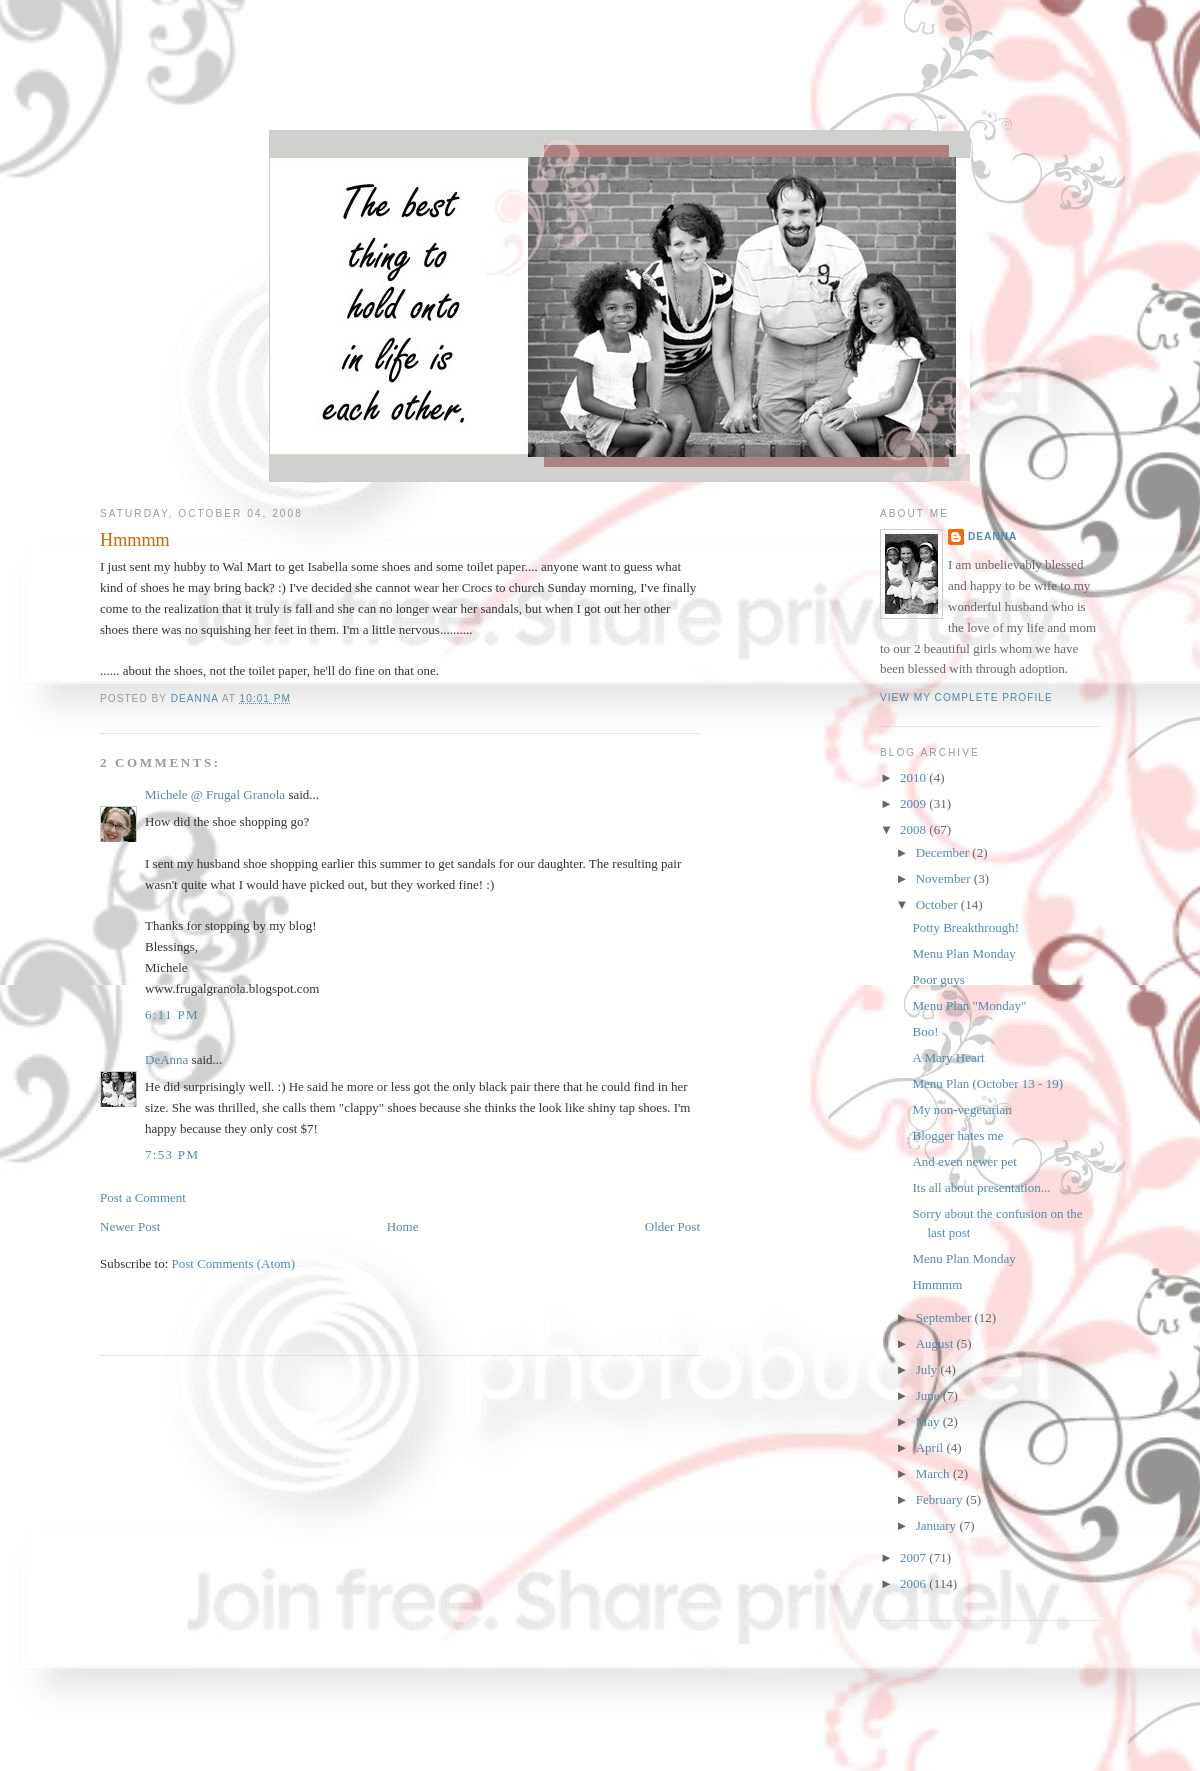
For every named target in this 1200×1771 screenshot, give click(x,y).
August (936, 1343)
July (928, 1369)
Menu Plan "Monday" (969, 1005)
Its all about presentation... (981, 1187)
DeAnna (166, 1059)
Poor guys (938, 979)
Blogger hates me (957, 1135)
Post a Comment (143, 1197)
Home (403, 1226)
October (938, 904)
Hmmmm (937, 1284)
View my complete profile (966, 697)
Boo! (925, 1031)
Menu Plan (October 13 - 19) (987, 1083)
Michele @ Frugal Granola (215, 794)
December (944, 852)
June (929, 1395)
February (941, 1499)
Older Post (672, 1226)
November (945, 878)
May (929, 1421)
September (945, 1317)
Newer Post (130, 1226)
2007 (914, 1557)
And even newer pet (964, 1161)
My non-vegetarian (961, 1109)
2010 (914, 777)
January (938, 1525)
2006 (914, 1583)
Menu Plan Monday (963, 953)
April (931, 1447)
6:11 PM (172, 1014)
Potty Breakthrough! (965, 927)
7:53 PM (172, 1154)
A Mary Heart (948, 1057)
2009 (914, 803)
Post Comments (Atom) (234, 1263)
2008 (914, 829)
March (934, 1473)
